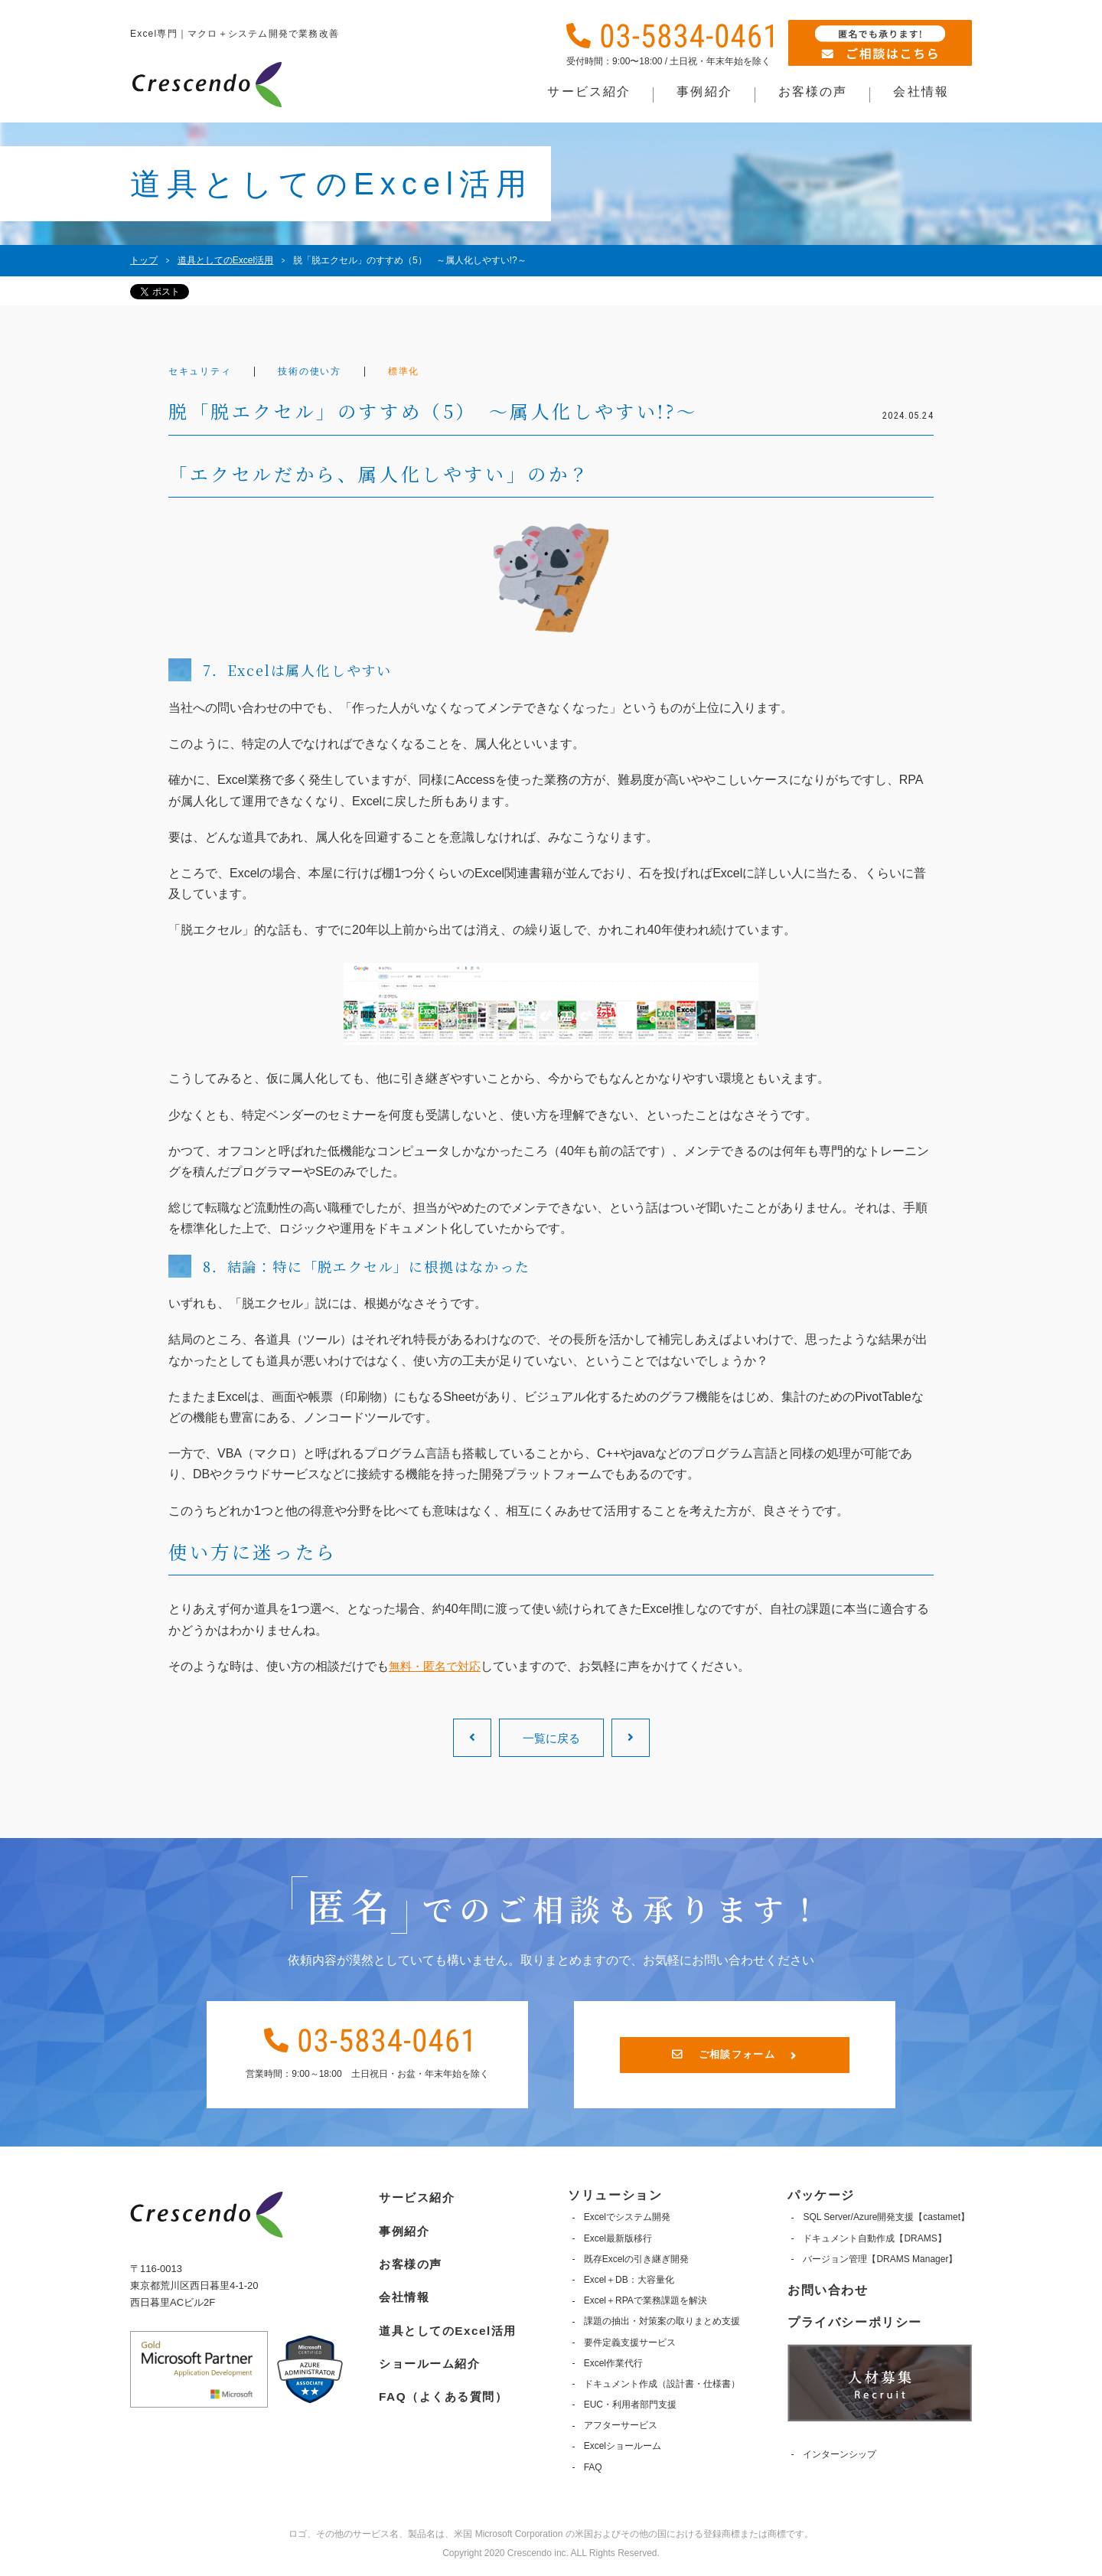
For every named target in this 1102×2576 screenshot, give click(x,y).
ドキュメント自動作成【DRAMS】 (874, 2237)
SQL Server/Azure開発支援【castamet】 (886, 2217)
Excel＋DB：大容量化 (629, 2279)
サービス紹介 (415, 2195)
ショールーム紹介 (429, 2356)
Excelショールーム (622, 2446)
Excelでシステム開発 (627, 2217)
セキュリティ (204, 372)
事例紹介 (402, 2227)
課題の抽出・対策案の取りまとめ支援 (662, 2321)
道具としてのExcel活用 (448, 2324)
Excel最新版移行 (618, 2237)
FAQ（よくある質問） (443, 2388)
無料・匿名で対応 (438, 1666)
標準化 (423, 372)
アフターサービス (620, 2425)
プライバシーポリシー (854, 2322)
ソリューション (616, 2195)
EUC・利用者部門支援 (630, 2404)
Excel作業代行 (613, 2363)
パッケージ (821, 2195)
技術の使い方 (323, 372)
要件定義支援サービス (630, 2341)
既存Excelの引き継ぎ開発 (636, 2259)
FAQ (593, 2466)
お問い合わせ (828, 2290)
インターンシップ (839, 2453)
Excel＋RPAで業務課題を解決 (645, 2300)
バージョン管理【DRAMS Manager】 (880, 2259)
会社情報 (402, 2292)
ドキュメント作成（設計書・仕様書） (662, 2383)
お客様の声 (408, 2259)
